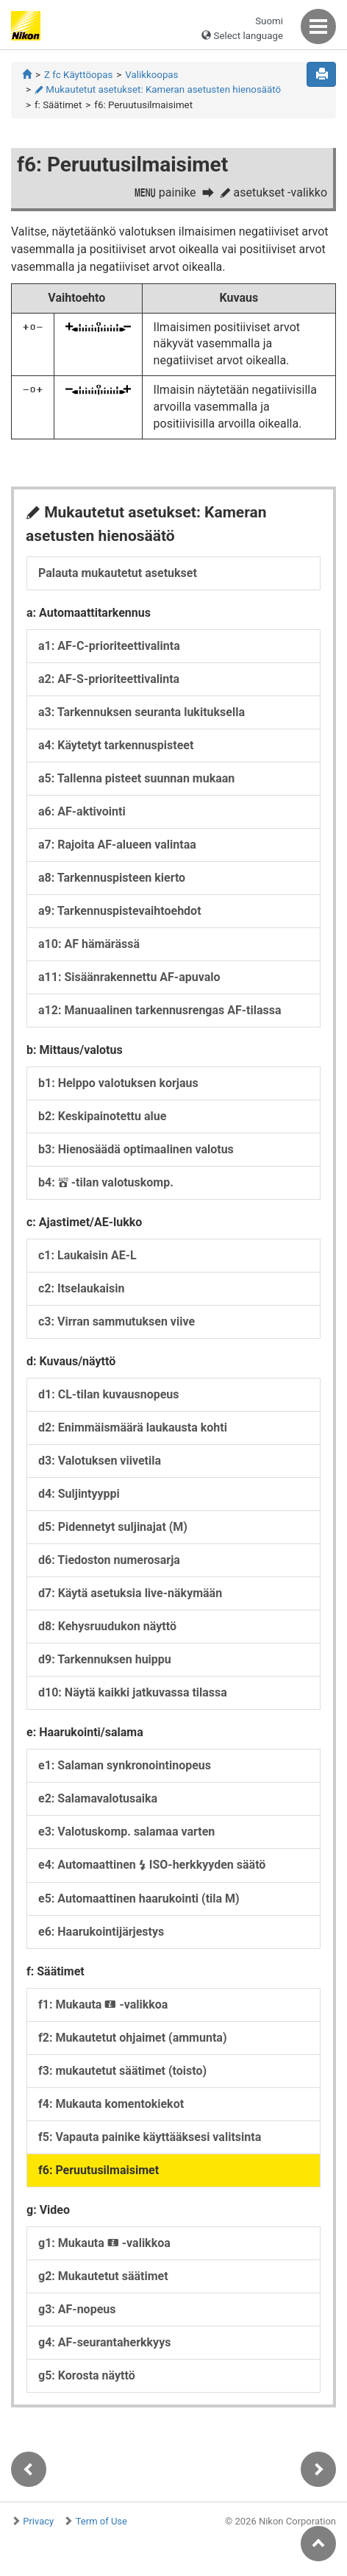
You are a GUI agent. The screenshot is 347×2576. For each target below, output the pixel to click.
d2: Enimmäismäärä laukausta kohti (132, 1427)
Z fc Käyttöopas (78, 74)
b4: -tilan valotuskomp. (106, 1182)
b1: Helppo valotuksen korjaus (118, 1083)
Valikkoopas (151, 74)
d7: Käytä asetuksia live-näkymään (130, 1593)
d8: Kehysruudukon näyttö (107, 1626)
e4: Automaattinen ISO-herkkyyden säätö (151, 1865)
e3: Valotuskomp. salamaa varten (126, 1832)
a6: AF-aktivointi (82, 811)
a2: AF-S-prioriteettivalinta (108, 679)
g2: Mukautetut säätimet (103, 2276)
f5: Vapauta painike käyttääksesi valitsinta (149, 2137)
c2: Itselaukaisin (81, 1288)
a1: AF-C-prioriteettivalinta (109, 646)
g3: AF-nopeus (76, 2309)
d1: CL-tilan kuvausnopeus (108, 1394)
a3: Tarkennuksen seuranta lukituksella (141, 712)
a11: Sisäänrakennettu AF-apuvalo (129, 977)
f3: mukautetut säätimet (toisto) (122, 2071)
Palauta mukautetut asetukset (117, 573)
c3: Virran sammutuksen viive (116, 1321)
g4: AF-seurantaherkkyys (104, 2342)
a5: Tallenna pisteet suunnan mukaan (136, 778)
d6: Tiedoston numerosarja (109, 1560)
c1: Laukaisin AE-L (87, 1255)
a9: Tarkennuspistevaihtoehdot (119, 911)
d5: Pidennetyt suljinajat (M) (112, 1527)
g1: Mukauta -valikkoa (104, 2243)
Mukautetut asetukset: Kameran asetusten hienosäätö (158, 89)
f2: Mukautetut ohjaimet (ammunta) (132, 2038)
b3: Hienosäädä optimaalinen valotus (136, 1149)
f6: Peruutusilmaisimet (98, 2170)
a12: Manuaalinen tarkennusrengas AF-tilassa (160, 1010)
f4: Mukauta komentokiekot (111, 2104)
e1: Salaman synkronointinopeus (124, 1765)
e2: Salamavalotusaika (97, 1798)
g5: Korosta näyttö (86, 2375)
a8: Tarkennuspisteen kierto (111, 878)
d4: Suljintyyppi (79, 1494)
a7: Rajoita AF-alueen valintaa (117, 845)
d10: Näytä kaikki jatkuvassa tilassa (132, 1692)
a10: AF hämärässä (89, 944)
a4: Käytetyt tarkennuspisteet (115, 745)
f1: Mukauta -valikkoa (103, 2004)
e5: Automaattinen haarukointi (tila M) (139, 1899)
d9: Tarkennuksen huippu (104, 1659)
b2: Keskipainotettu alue (102, 1116)
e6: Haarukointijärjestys (101, 1932)
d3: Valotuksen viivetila (99, 1461)
